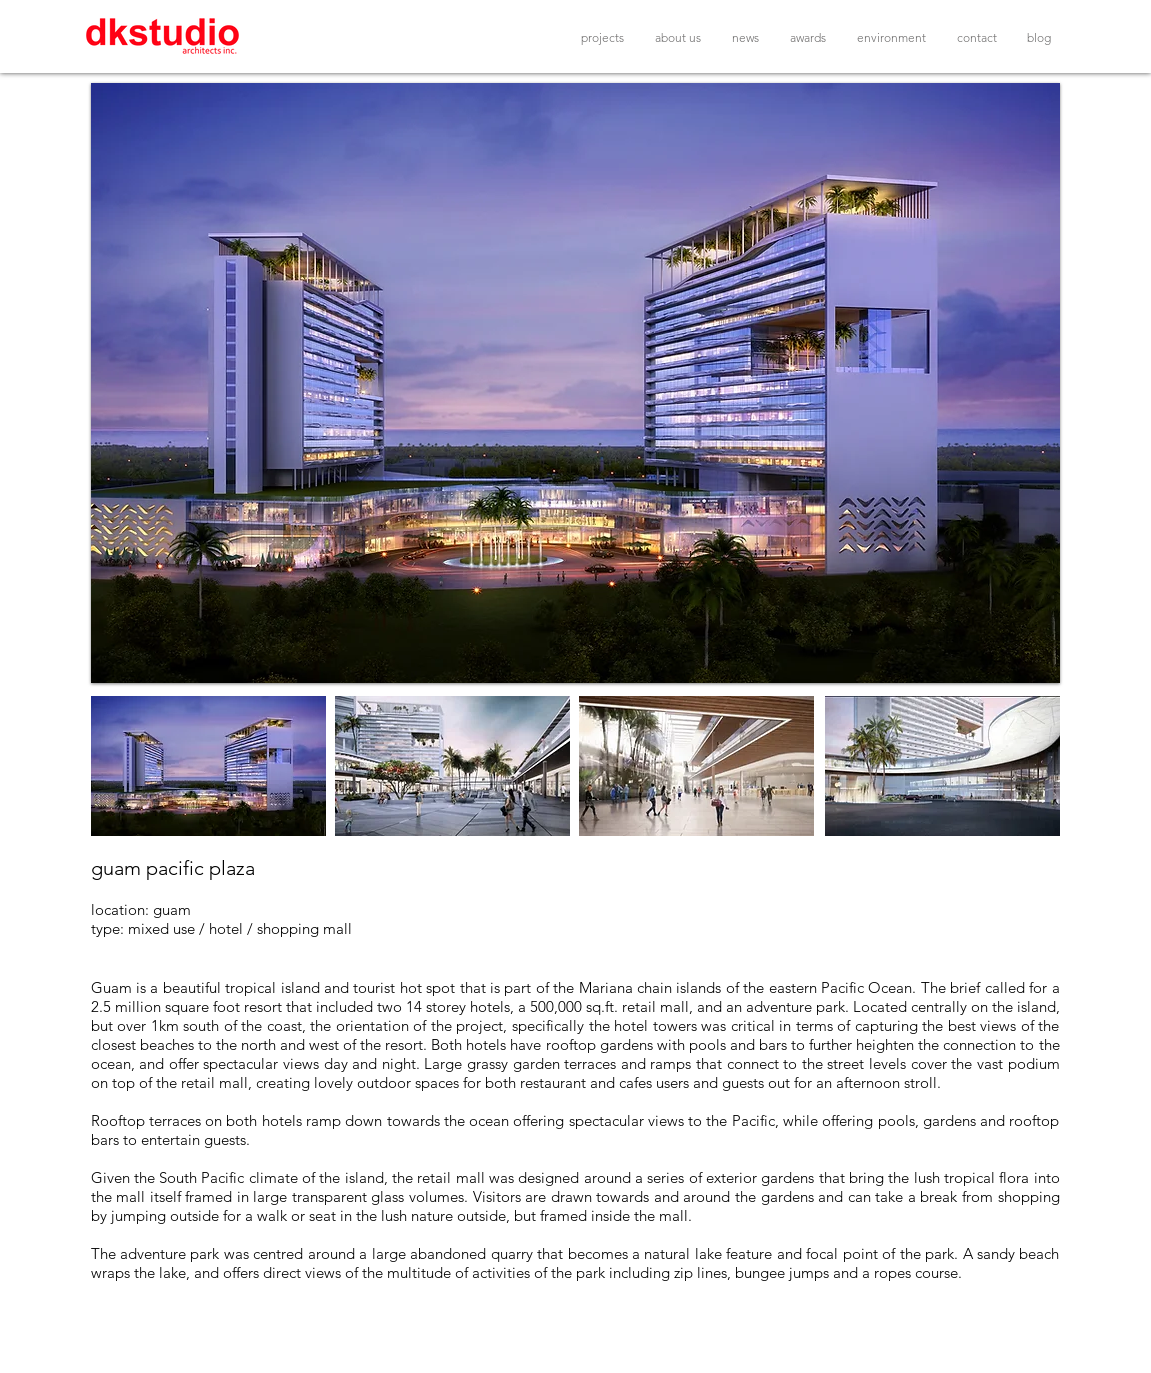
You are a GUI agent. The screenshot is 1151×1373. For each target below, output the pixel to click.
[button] (575, 383)
